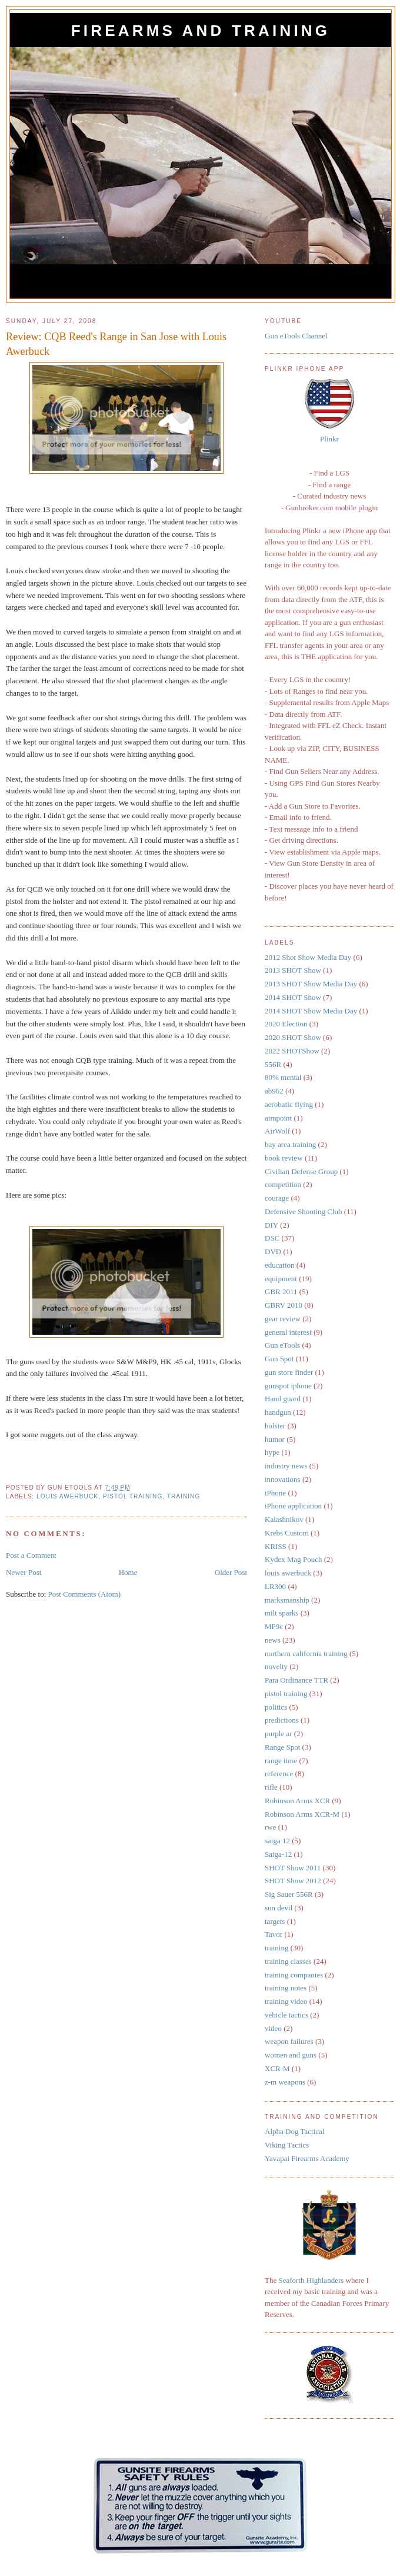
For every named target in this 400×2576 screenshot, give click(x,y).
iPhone (275, 1492)
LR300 (275, 1586)
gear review (283, 1318)
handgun (278, 1412)
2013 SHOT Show (293, 970)
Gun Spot (279, 1358)
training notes (285, 1987)
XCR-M (277, 2068)
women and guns (290, 2054)
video (273, 2028)
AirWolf (277, 1130)
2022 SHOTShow (292, 1050)
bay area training (290, 1144)
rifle (271, 1787)
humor (275, 1439)
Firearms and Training (200, 30)
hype (272, 1452)
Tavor (273, 1934)
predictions (282, 1720)
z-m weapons (285, 2082)
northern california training (306, 1653)
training (184, 1496)
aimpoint (278, 1118)
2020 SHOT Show (293, 1037)
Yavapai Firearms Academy (307, 2158)
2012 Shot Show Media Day (308, 957)
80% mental (283, 1077)
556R (273, 1064)
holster (275, 1425)
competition (283, 1184)
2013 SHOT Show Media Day (311, 983)
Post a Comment (31, 1555)
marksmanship (287, 1600)
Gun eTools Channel (296, 335)
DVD (273, 1251)
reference (279, 1773)
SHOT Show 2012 (293, 1880)
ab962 (274, 1090)
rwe (270, 1827)
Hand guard (283, 1398)
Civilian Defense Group (301, 1171)
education (280, 1265)
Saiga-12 (278, 1854)
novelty (276, 1666)
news (273, 1640)
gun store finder (289, 1372)
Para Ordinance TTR (296, 1680)
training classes (288, 1961)
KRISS (275, 1546)
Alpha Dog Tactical (294, 2131)
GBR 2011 (281, 1291)
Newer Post (23, 1572)
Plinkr (329, 438)
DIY (271, 1225)
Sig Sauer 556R (289, 1894)
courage (277, 1198)
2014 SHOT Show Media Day (311, 1010)
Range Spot (282, 1747)
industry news (286, 1465)
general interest (288, 1332)
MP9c (274, 1626)
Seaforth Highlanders (311, 2280)
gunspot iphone (288, 1385)
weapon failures (289, 2041)
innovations (283, 1479)
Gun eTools (282, 1345)
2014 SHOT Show (293, 997)
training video (286, 2001)
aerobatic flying (289, 1104)
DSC (272, 1238)
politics (276, 1707)
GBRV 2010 (283, 1305)
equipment (281, 1278)
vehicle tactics (286, 2014)
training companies (294, 1974)
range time (281, 1760)
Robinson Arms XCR (297, 1800)
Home (128, 1572)
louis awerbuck (67, 1496)
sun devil (278, 1907)
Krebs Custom (287, 1532)
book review (284, 1158)
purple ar (278, 1733)
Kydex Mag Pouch (293, 1559)
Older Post (231, 1572)
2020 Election (286, 1023)
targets (275, 1921)
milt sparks (281, 1612)
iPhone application (293, 1505)
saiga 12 (277, 1840)
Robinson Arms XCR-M (302, 1814)
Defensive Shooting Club (303, 1211)
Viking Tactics (287, 2144)
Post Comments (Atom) (84, 1594)
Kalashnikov (284, 1519)
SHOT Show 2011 (293, 1867)
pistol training (133, 1496)
